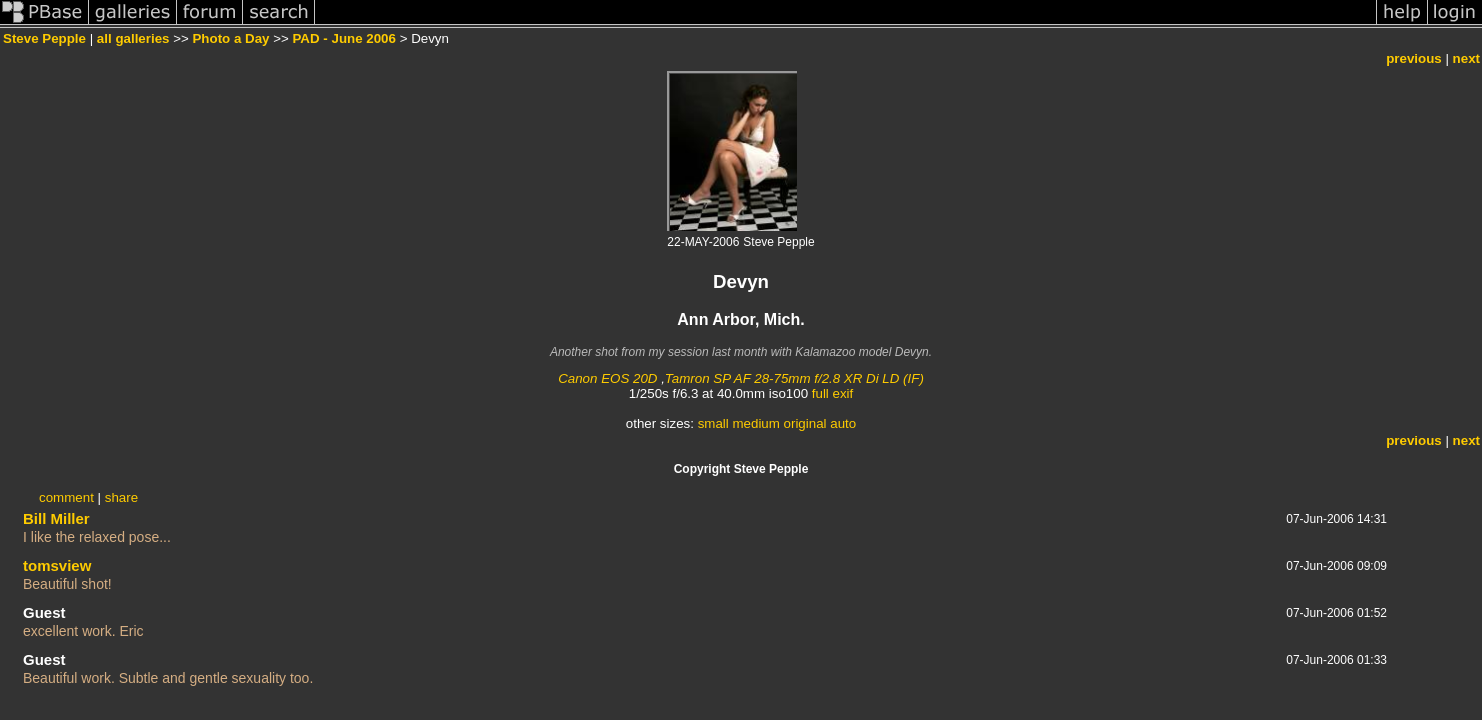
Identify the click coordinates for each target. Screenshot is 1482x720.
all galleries (133, 38)
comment (66, 497)
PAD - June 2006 (343, 38)
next (1466, 58)
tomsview (57, 565)
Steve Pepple (44, 38)
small (713, 423)
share (121, 497)
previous (1414, 58)
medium (755, 423)
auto (843, 423)
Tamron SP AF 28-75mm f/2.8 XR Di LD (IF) (794, 378)
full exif (832, 393)
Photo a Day (230, 38)
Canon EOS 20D (607, 378)
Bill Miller (56, 518)
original (805, 423)
